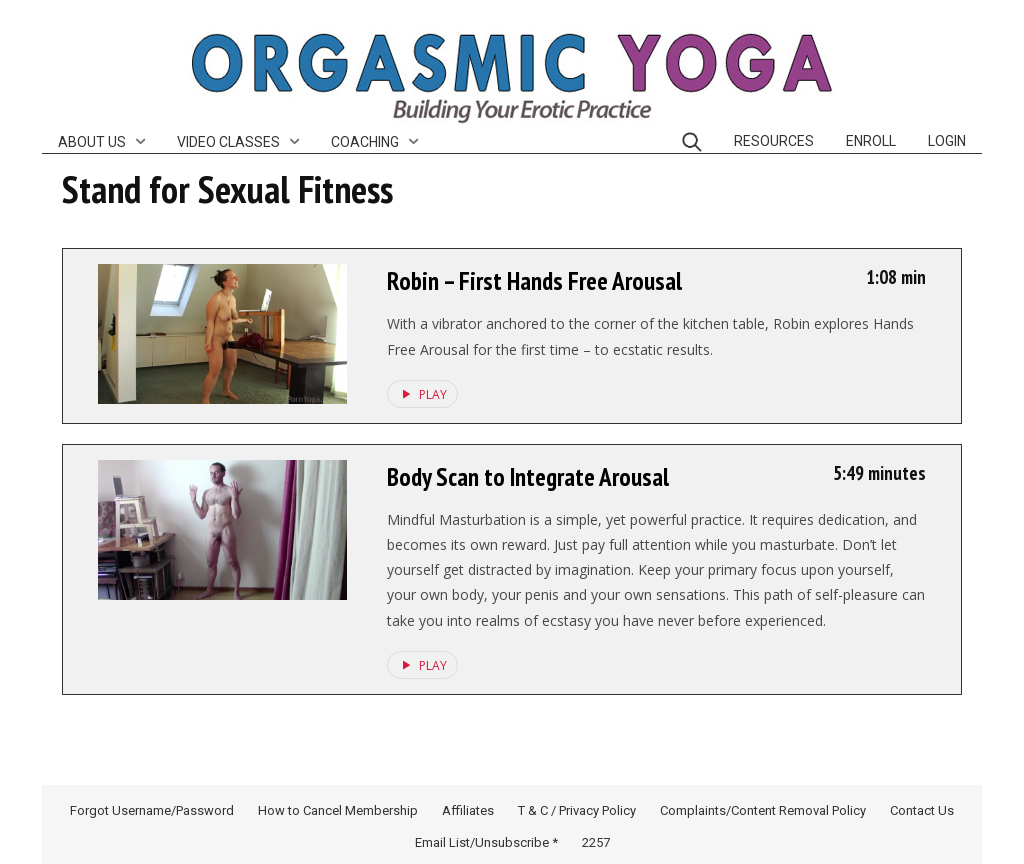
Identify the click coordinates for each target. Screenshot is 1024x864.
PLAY (421, 393)
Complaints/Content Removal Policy (763, 810)
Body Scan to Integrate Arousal (528, 477)
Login (947, 141)
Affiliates (468, 810)
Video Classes (228, 142)
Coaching (365, 142)
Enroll (871, 141)
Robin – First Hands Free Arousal (534, 281)
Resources (774, 141)
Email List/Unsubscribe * (486, 842)
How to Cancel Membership (338, 810)
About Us (92, 142)
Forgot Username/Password (152, 810)
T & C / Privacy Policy (577, 810)
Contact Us (922, 810)
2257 (596, 842)
